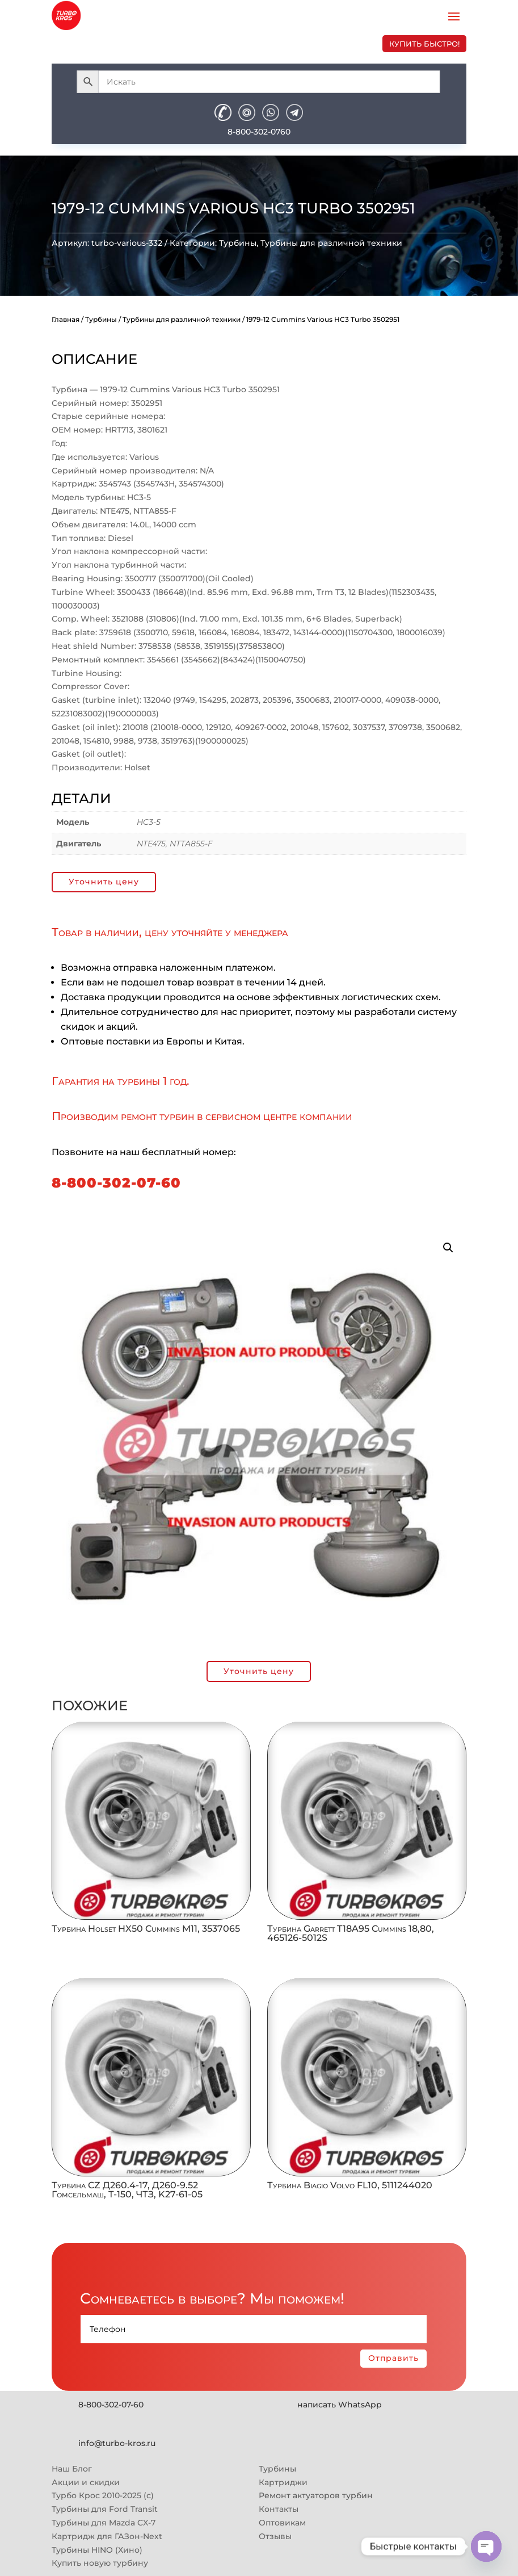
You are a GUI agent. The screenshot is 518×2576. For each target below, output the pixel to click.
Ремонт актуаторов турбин (316, 2495)
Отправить (393, 2358)
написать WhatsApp (339, 2404)
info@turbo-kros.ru (116, 2443)
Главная (65, 319)
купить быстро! (424, 43)
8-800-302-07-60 (116, 1182)
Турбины (237, 243)
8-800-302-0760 (259, 132)
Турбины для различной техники (331, 243)
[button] (448, 1247)
